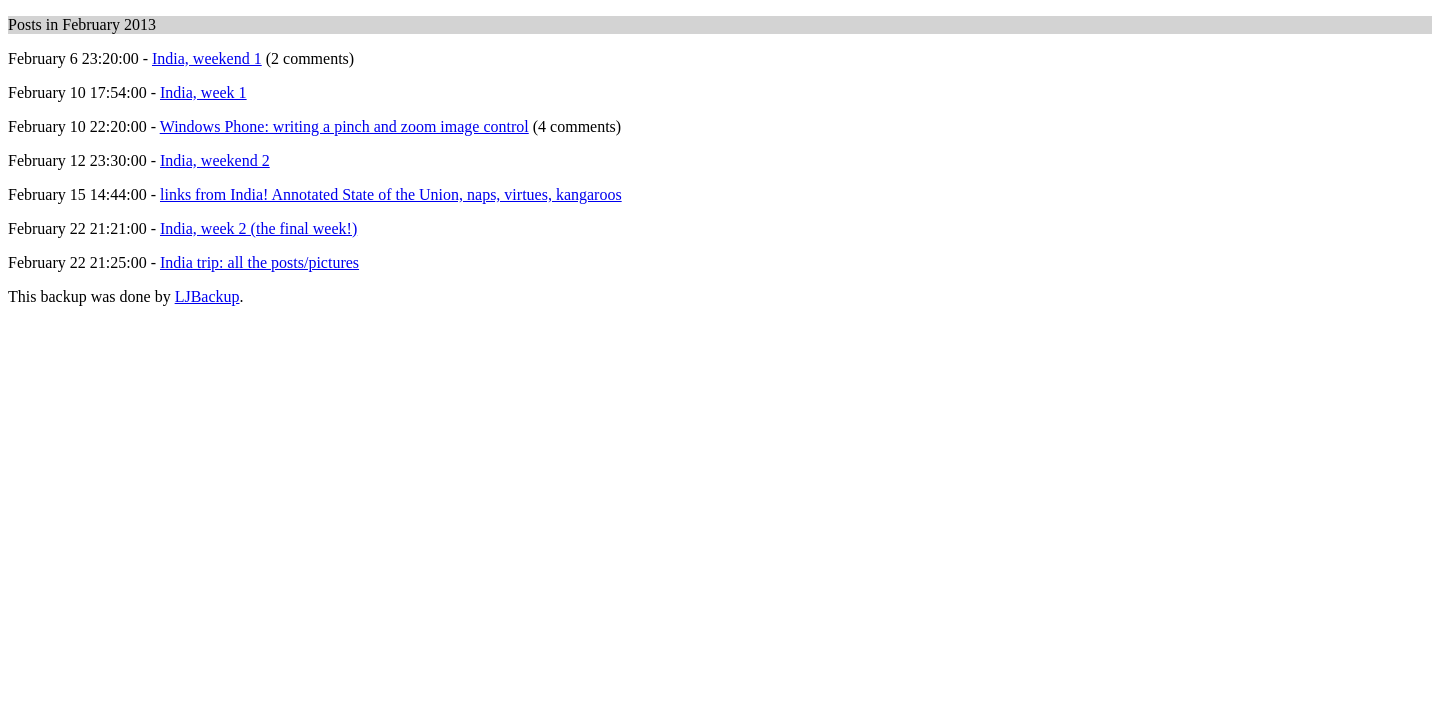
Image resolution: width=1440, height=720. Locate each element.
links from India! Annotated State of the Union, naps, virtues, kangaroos (391, 194)
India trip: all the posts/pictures (259, 262)
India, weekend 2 (215, 160)
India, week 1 (203, 92)
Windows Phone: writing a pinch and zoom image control (344, 126)
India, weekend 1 (207, 58)
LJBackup (207, 296)
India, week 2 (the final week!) (258, 228)
